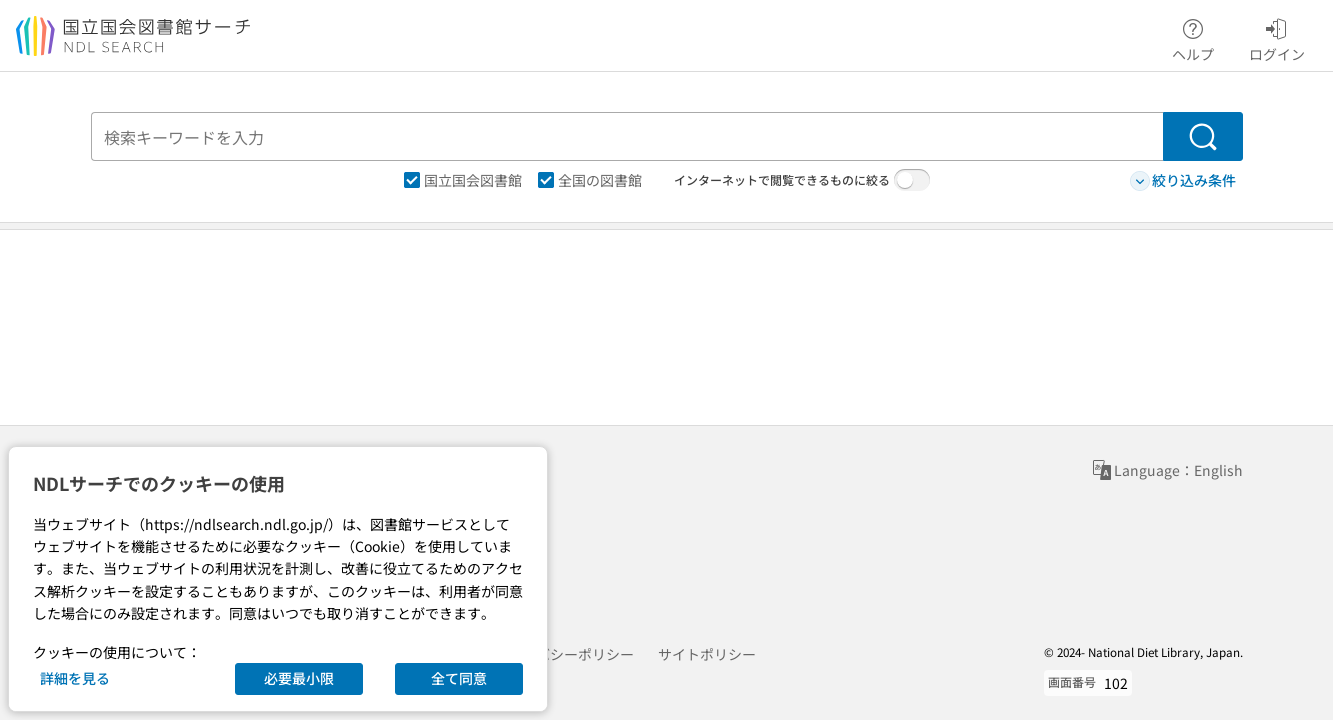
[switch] (912, 180)
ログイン (1277, 37)
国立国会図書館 (463, 180)
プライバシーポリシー (564, 654)
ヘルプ (1193, 37)
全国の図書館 (590, 180)
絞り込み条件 (1183, 180)
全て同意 (459, 678)
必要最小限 (299, 678)
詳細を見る (75, 678)
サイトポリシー (707, 654)
